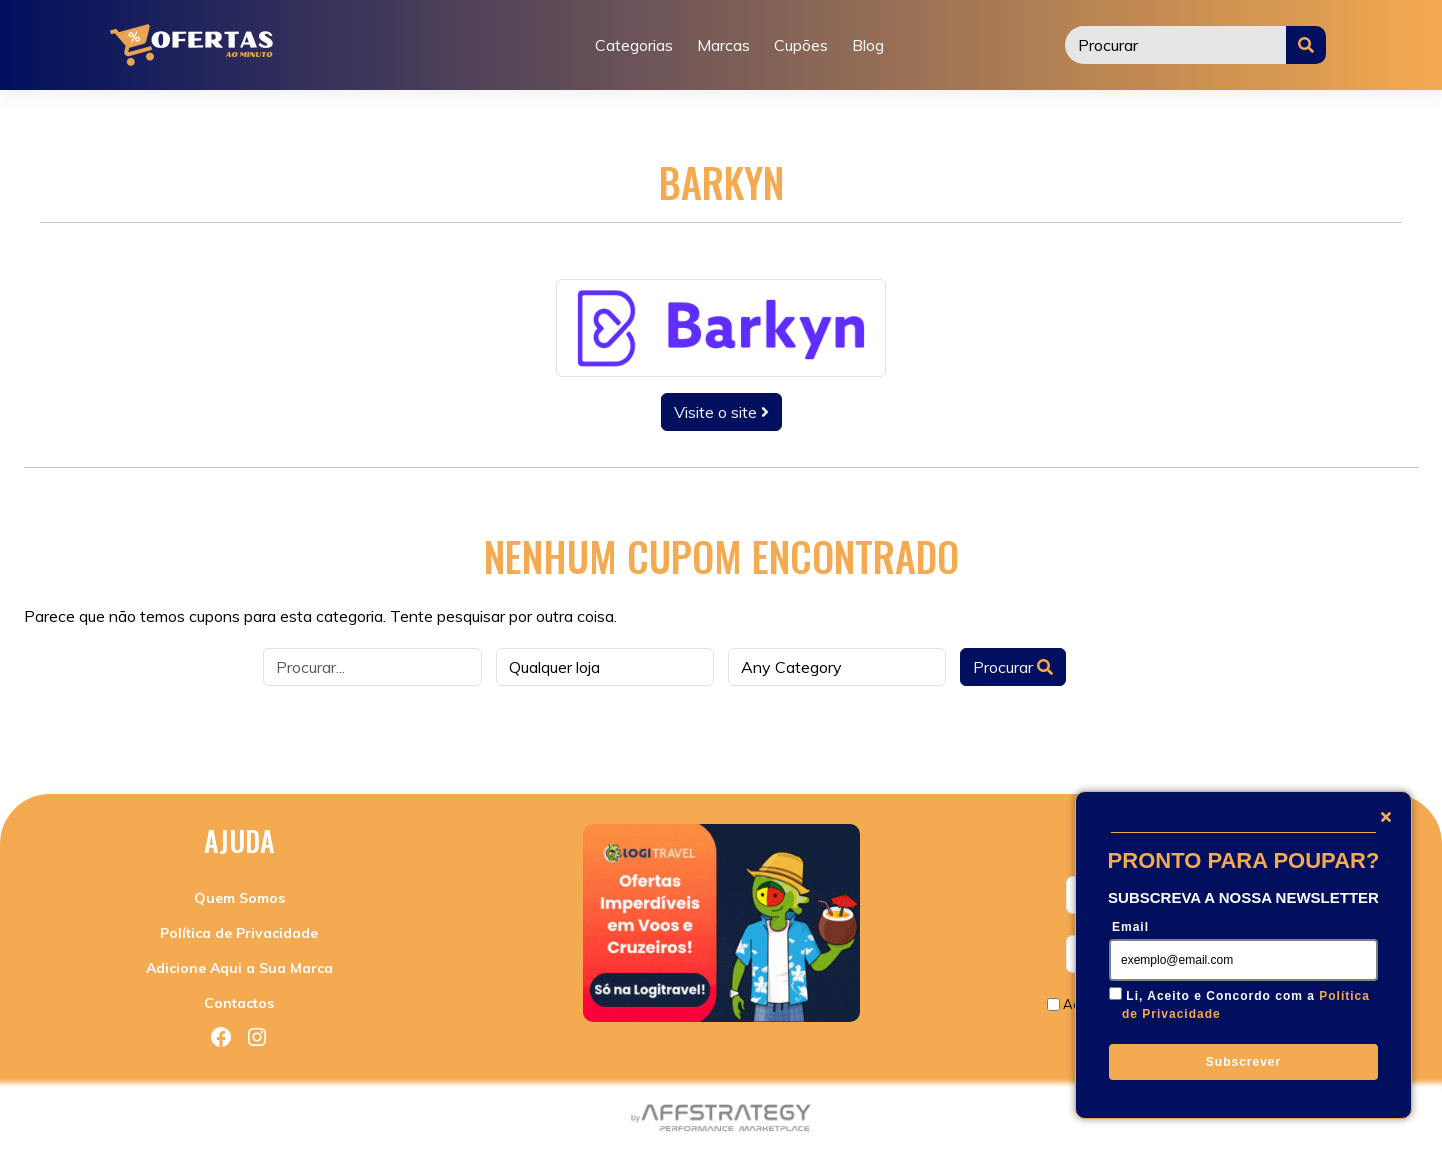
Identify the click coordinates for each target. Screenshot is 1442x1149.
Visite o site (721, 412)
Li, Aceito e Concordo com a (1246, 1005)
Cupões (801, 45)
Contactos (239, 1003)
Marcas (723, 45)
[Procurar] (1176, 45)
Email (1130, 927)
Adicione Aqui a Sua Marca (239, 968)
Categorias (634, 45)
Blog (868, 45)
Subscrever (1243, 1062)
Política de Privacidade (239, 933)
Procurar (1013, 667)
